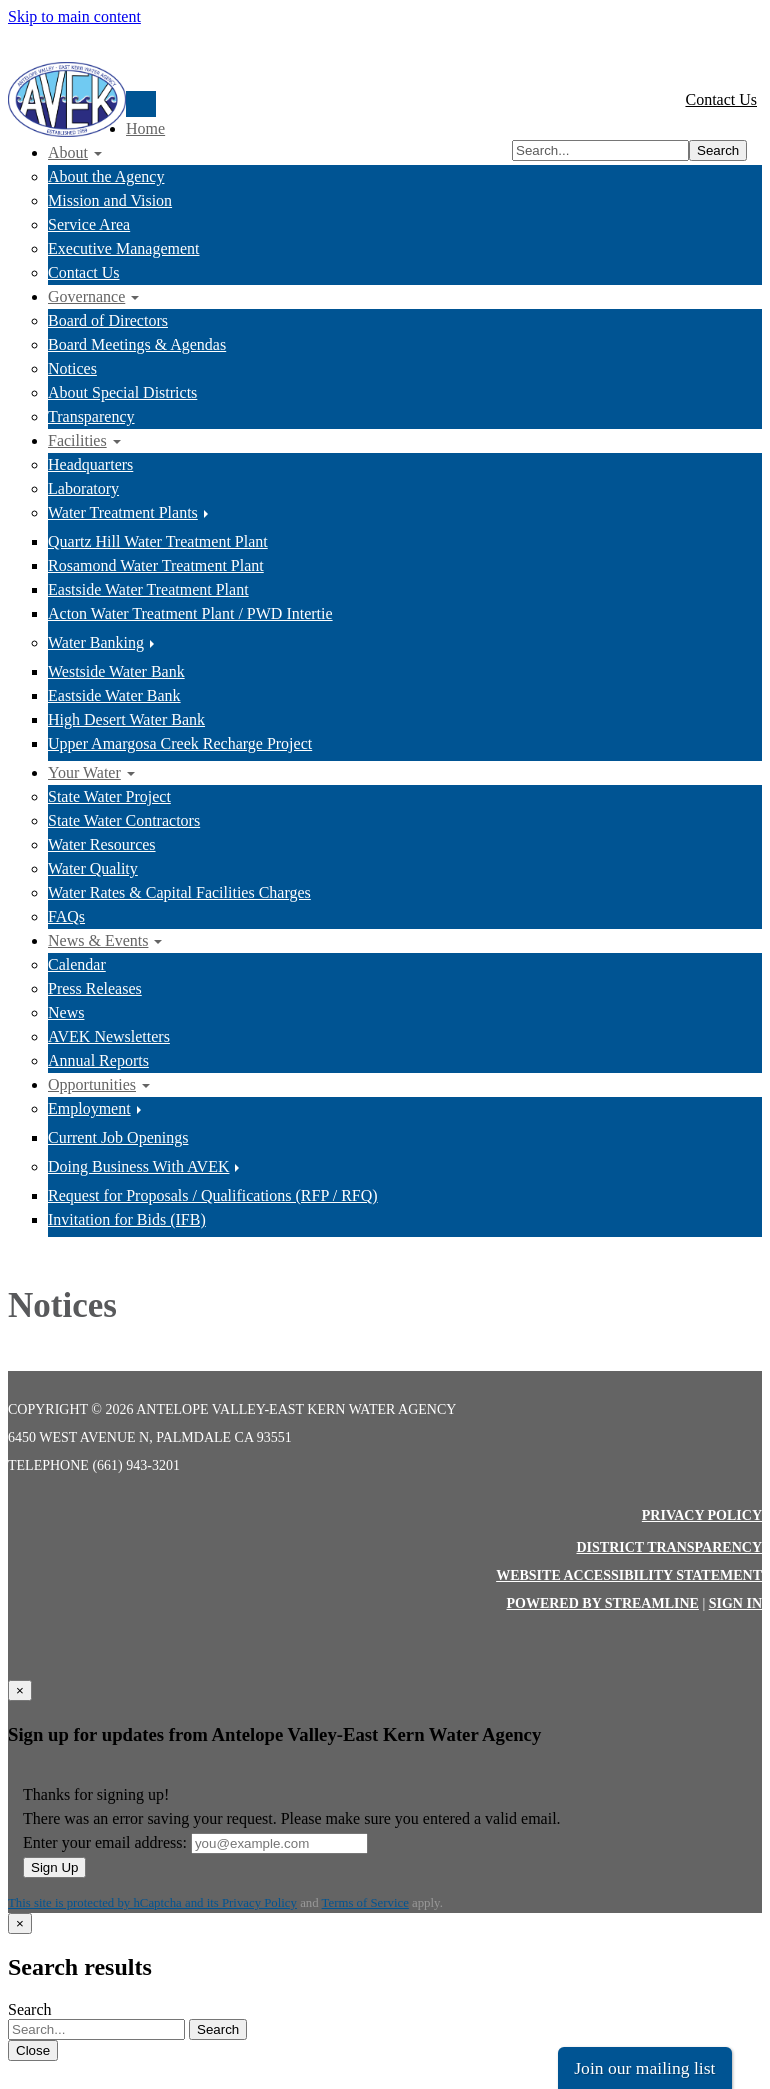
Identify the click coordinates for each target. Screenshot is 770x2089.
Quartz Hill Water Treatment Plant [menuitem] (158, 541)
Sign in (735, 1603)
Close (33, 2050)
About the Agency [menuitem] (106, 176)
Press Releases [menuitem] (95, 988)
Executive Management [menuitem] (124, 248)
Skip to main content (74, 16)
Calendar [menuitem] (77, 964)
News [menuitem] (66, 1012)
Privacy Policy (702, 1515)
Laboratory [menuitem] (83, 488)
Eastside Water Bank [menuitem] (114, 695)
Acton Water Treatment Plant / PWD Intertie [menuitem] (190, 613)
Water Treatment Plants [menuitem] (123, 512)
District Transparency (669, 1547)
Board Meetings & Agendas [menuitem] (137, 344)
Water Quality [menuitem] (93, 868)
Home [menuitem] (145, 128)
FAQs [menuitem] (66, 916)
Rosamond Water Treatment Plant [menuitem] (156, 565)
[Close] (20, 1690)
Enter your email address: (105, 1842)
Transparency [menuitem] (91, 416)
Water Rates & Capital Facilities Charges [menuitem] (179, 892)
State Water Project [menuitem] (109, 796)
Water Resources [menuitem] (102, 844)
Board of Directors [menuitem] (108, 320)
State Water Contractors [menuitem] (124, 820)
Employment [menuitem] (89, 1108)
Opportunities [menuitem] (92, 1084)
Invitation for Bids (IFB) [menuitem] (127, 1219)
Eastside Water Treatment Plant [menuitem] (148, 589)
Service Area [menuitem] (89, 224)
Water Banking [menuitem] (96, 642)
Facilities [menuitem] (77, 440)
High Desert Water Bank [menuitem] (126, 719)
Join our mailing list (644, 2068)
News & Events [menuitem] (98, 940)
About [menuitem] (68, 152)
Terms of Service (365, 1903)
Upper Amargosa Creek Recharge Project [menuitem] (180, 743)
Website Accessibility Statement (629, 1575)
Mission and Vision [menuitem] (110, 200)
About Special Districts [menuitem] (122, 392)
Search (718, 150)
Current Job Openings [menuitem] (118, 1137)
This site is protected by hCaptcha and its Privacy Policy (152, 1903)
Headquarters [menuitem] (90, 464)
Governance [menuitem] (86, 296)
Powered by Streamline (602, 1603)
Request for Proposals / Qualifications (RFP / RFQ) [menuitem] (213, 1195)
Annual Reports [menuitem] (98, 1060)
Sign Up (54, 1867)
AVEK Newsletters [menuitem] (109, 1036)
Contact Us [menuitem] (84, 272)
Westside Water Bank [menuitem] (116, 671)
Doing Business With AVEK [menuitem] (138, 1166)
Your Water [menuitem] (84, 772)
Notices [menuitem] (72, 368)
